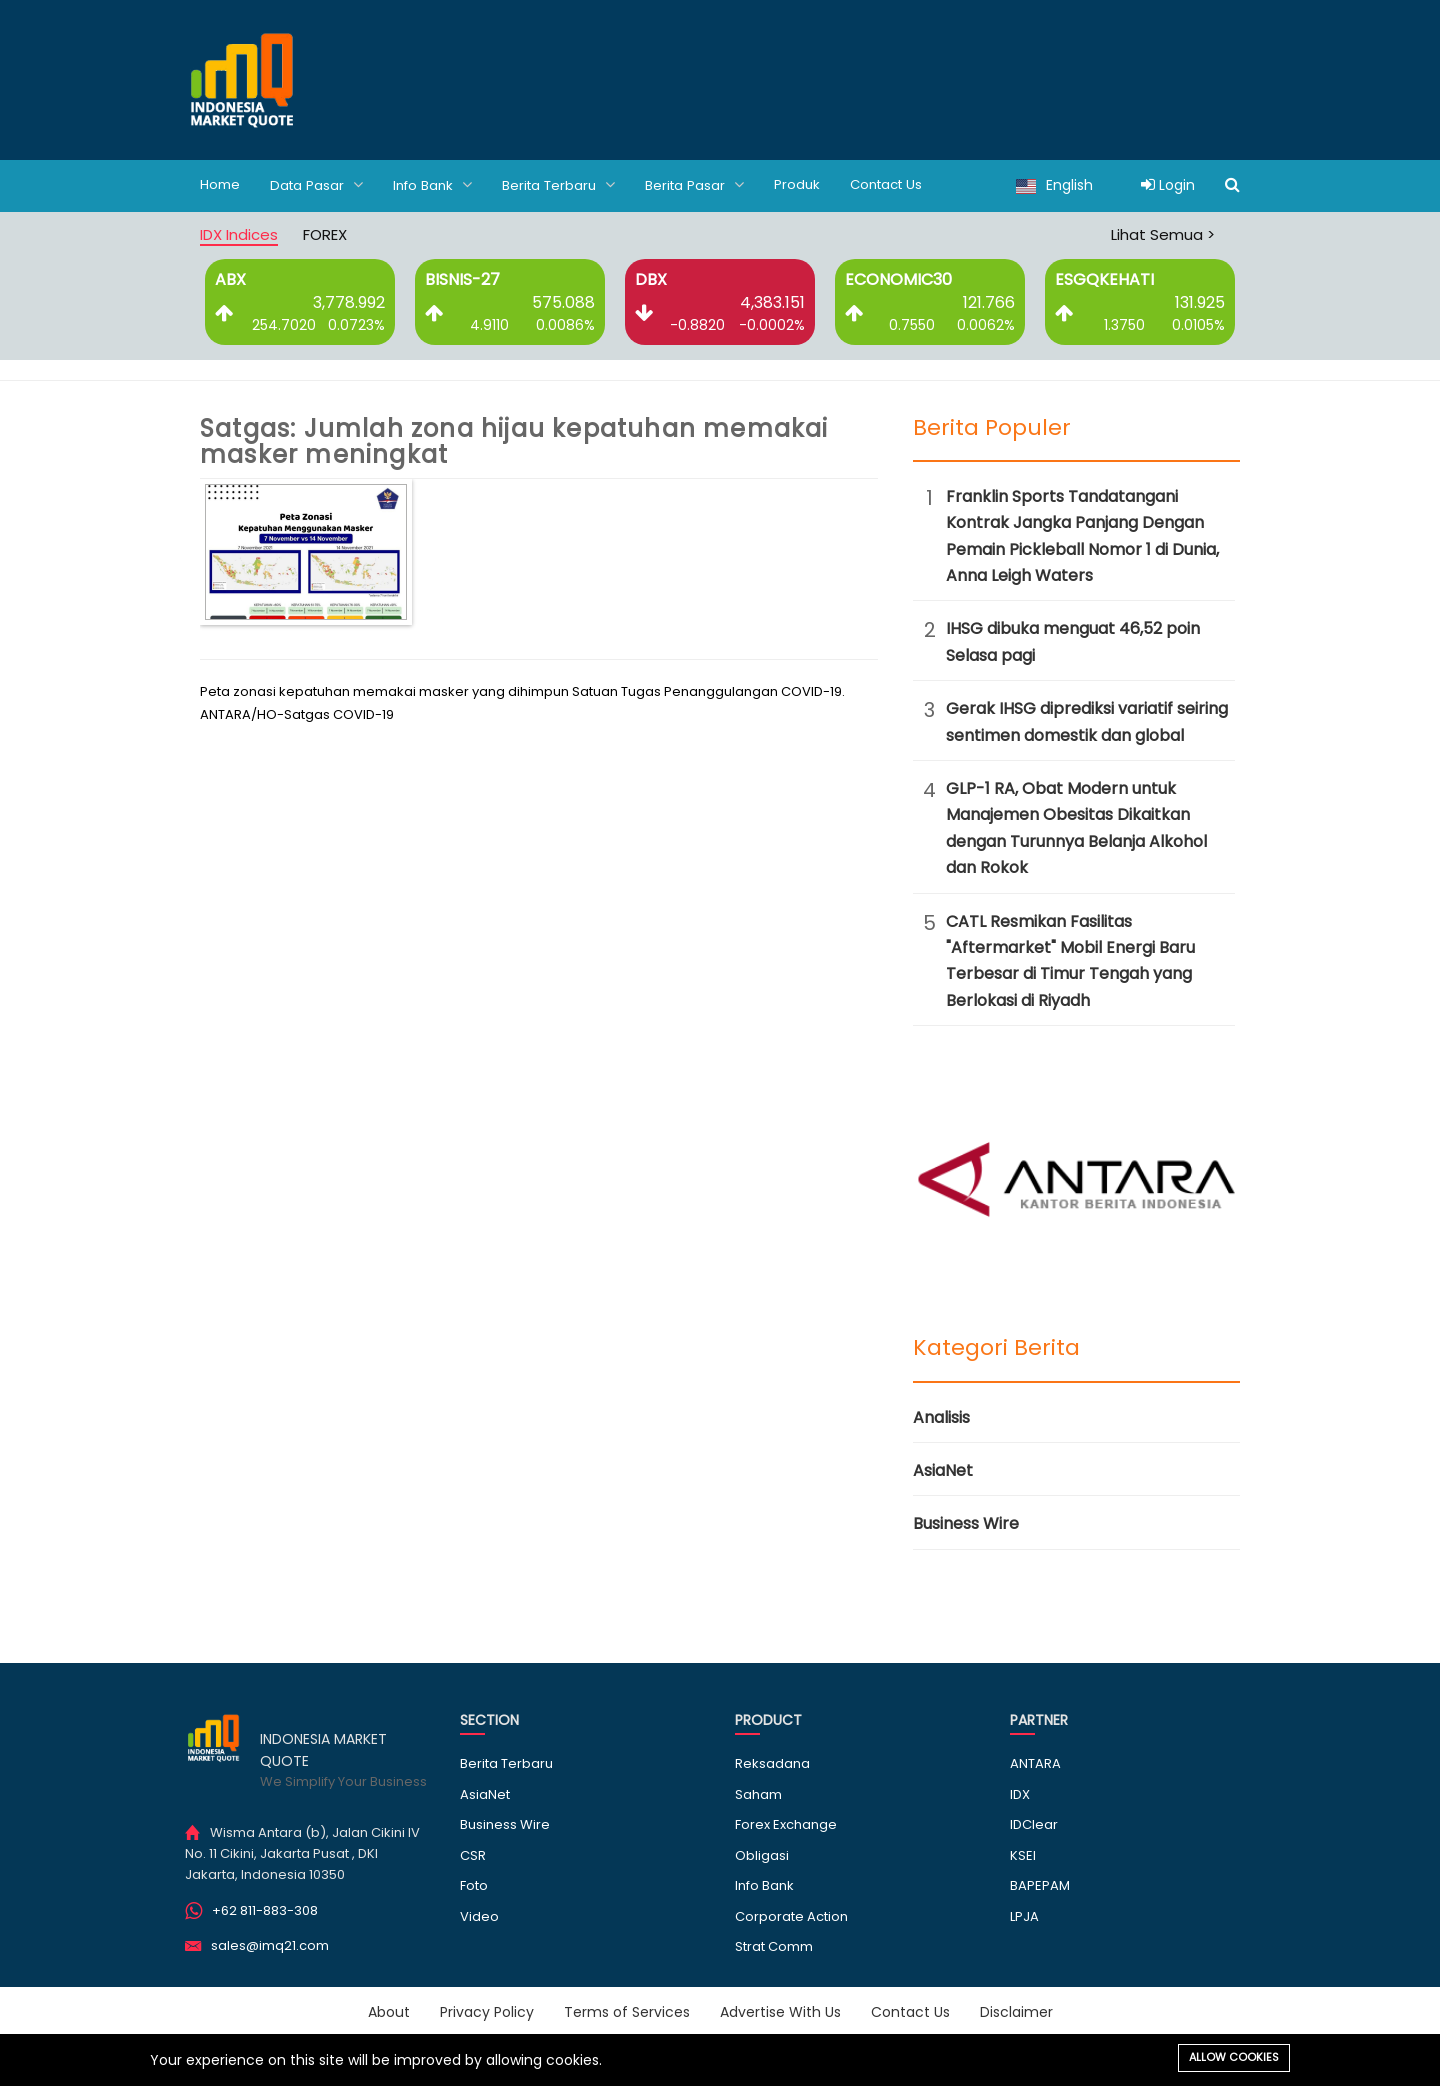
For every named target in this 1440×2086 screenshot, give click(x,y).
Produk (812, 185)
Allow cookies (1234, 2057)
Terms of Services (627, 2011)
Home (221, 185)
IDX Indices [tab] (239, 233)
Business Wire (966, 1522)
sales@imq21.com (270, 1944)
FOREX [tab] (325, 233)
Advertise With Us (780, 2011)
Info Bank (438, 184)
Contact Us (905, 185)
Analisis (941, 1416)
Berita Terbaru (569, 184)
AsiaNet (943, 1469)
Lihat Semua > (1163, 233)
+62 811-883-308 (265, 1909)
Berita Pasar (708, 184)
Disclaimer (1016, 2011)
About (389, 2011)
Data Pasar (319, 184)
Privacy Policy (487, 2011)
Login (1168, 185)
